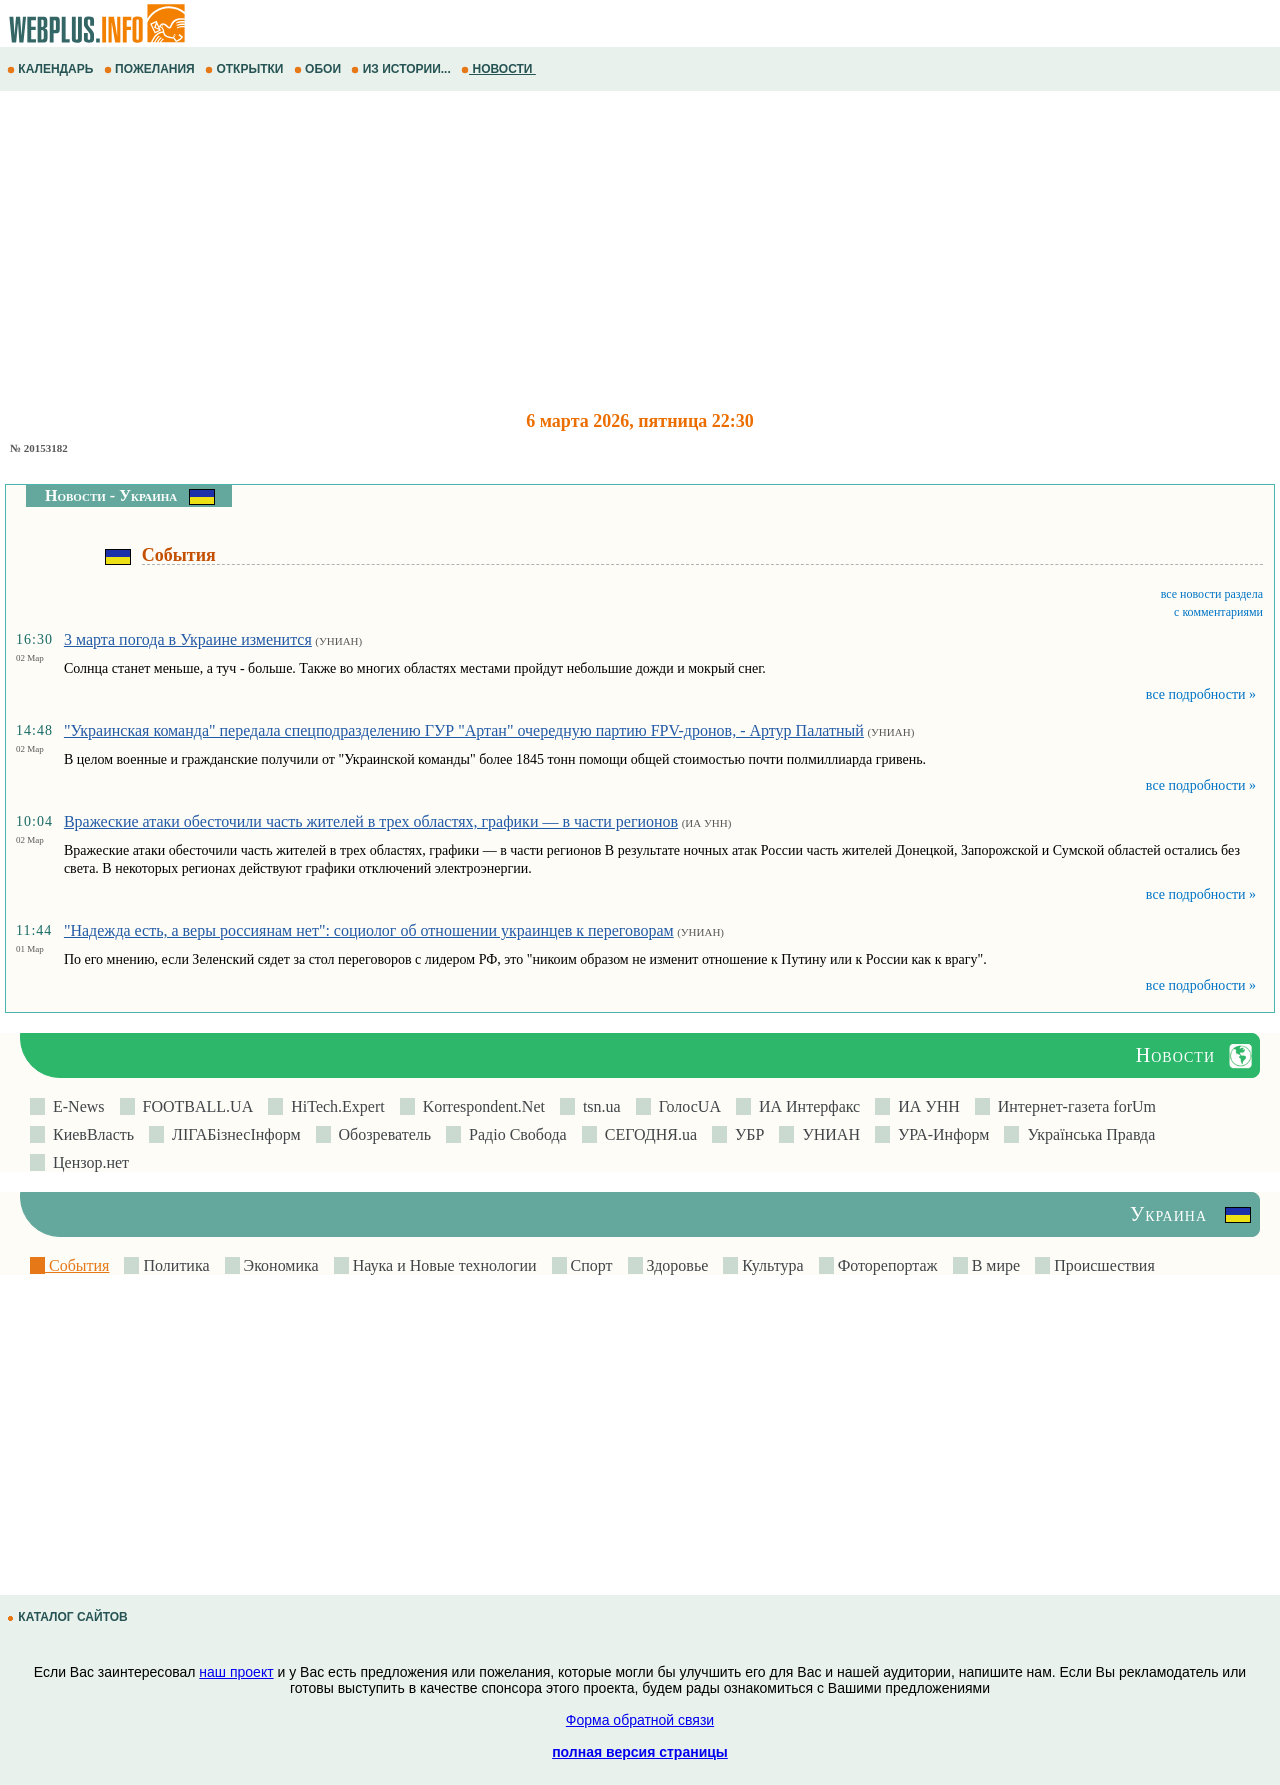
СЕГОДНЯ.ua (647, 1134)
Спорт (590, 1265)
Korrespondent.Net (480, 1106)
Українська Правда (1087, 1134)
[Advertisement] (600, 251)
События (77, 1265)
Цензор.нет (87, 1162)
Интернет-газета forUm (1073, 1106)
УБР (745, 1134)
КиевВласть (89, 1134)
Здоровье (676, 1265)
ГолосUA (686, 1106)
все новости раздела (1212, 594)
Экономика (279, 1265)
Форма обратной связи (640, 1720)
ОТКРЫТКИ (246, 69)
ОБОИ (319, 69)
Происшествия (1102, 1265)
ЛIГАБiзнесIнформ (232, 1134)
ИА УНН (925, 1106)
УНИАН (827, 1134)
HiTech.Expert (334, 1106)
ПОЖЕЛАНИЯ (151, 69)
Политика (174, 1265)
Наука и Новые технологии (443, 1265)
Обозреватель (381, 1134)
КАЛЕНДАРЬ (52, 69)
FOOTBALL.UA (194, 1106)
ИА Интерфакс (805, 1106)
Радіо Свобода (514, 1134)
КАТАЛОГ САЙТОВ (69, 1617)
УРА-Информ (939, 1134)
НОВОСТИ (498, 69)
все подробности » (1201, 694)
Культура (770, 1265)
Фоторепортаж (886, 1265)
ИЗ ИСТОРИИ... (402, 69)
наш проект (236, 1672)
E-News (75, 1106)
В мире (994, 1265)
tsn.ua (598, 1106)
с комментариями (1218, 612)
